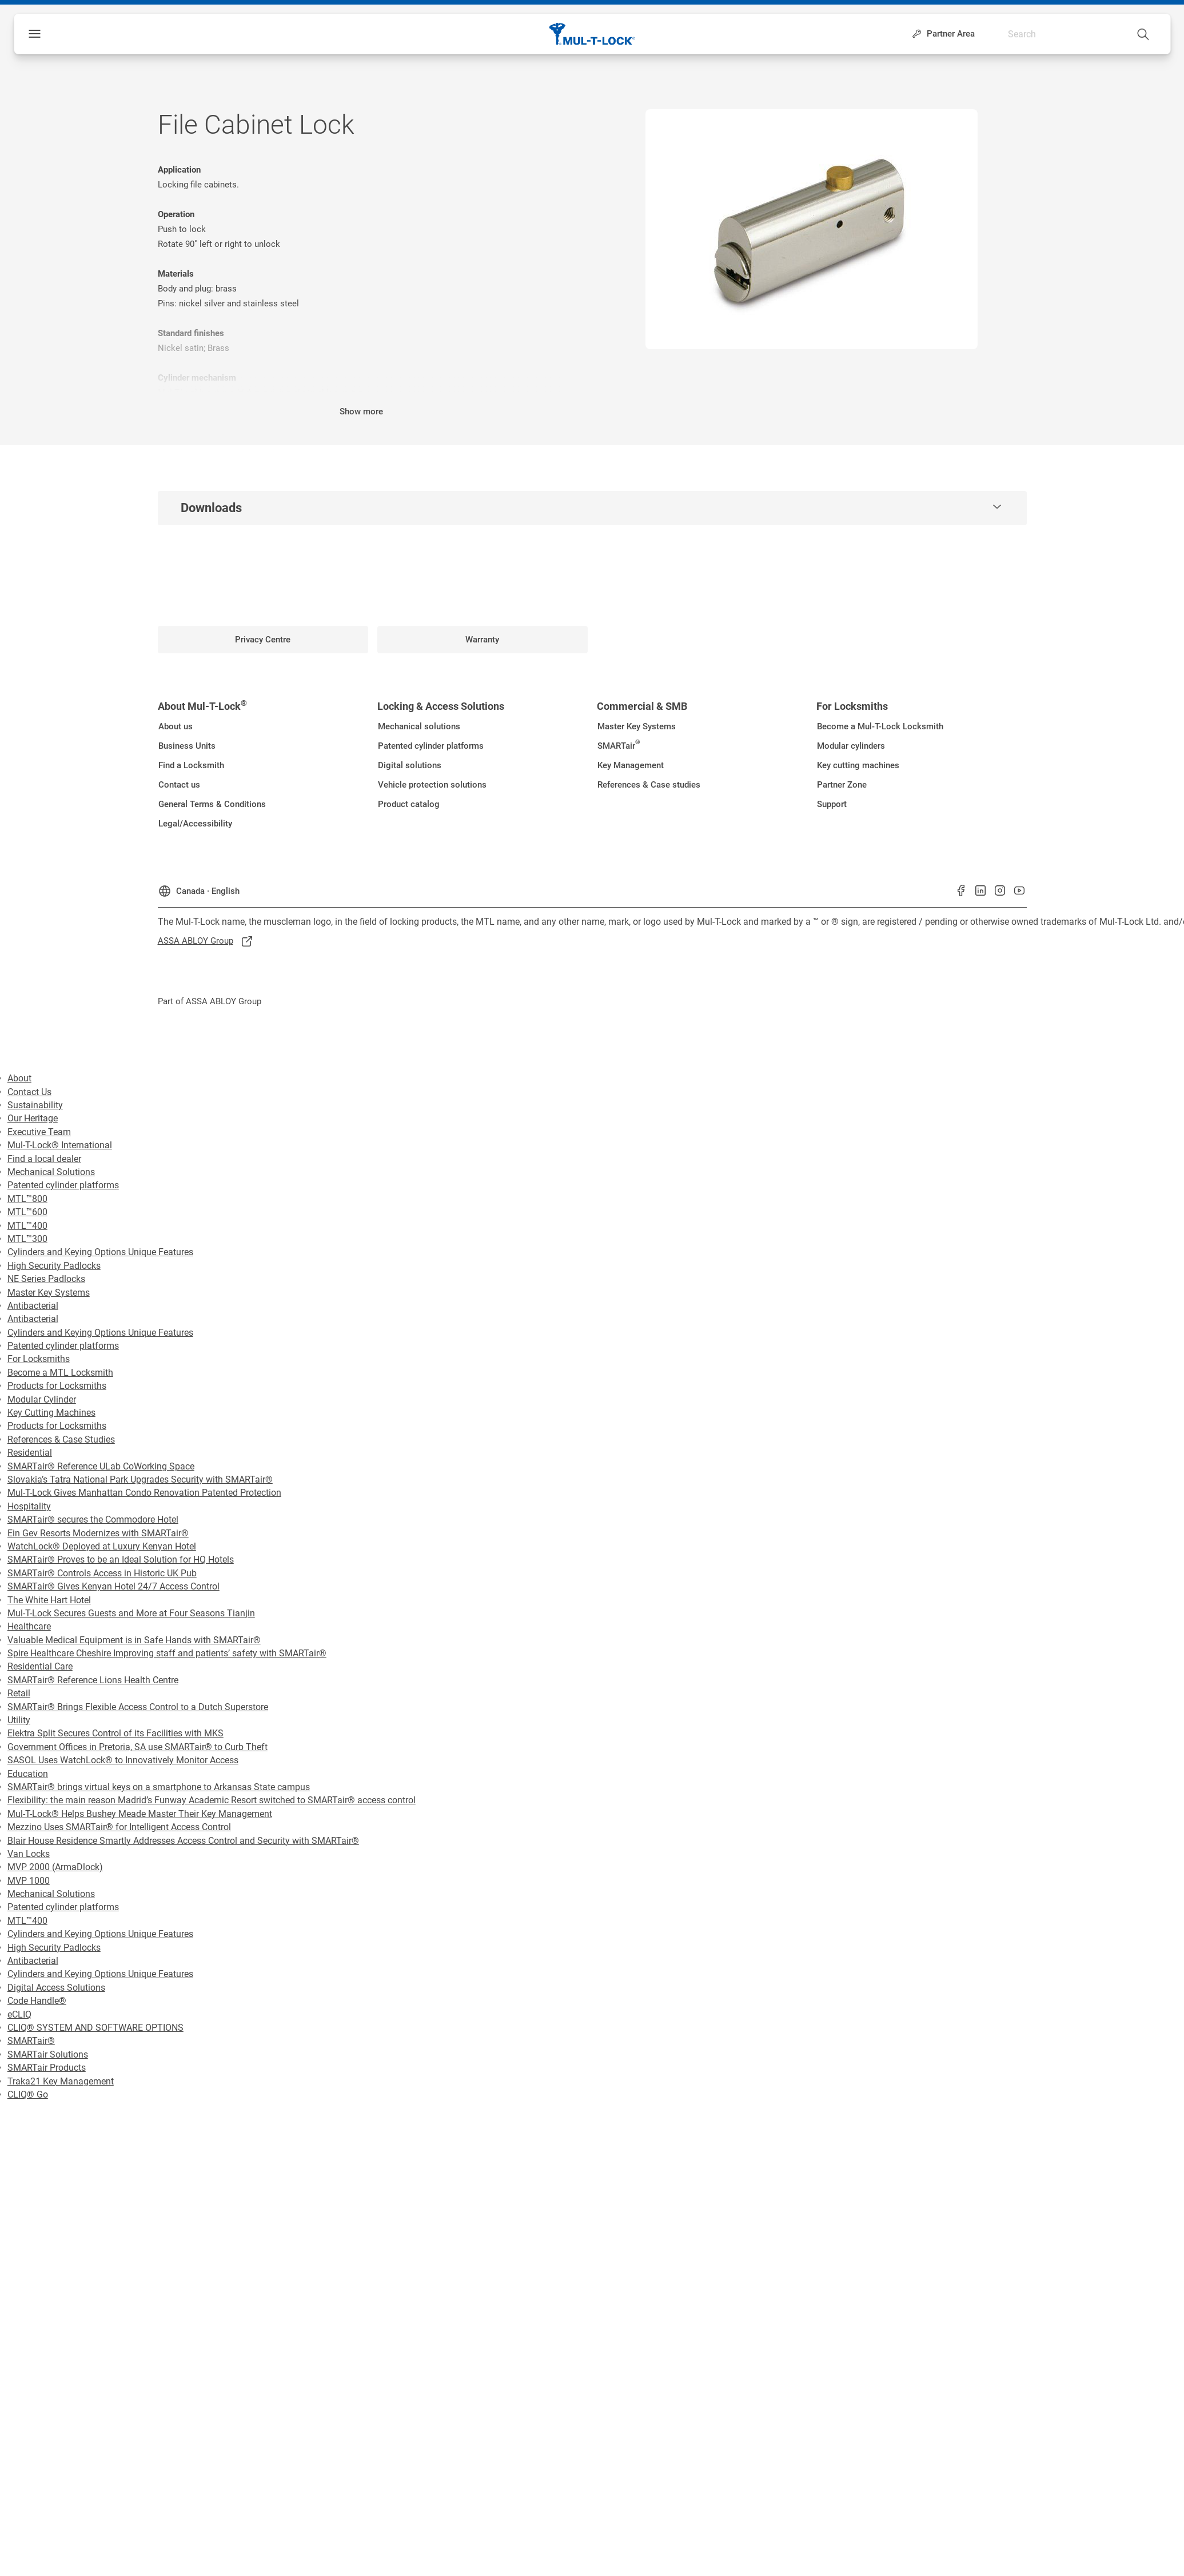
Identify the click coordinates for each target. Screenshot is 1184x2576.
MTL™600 (27, 1212)
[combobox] (1102, 31)
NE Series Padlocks (46, 1278)
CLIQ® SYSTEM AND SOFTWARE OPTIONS (95, 2027)
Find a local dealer (44, 1158)
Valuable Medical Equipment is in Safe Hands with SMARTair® (134, 1640)
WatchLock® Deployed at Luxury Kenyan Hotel (101, 1546)
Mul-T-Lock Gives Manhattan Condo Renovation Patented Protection (144, 1492)
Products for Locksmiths (56, 1385)
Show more (361, 411)
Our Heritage (32, 1118)
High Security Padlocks (54, 1265)
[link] (263, 639)
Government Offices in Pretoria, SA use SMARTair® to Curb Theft (137, 1747)
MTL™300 (27, 1238)
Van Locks (28, 1853)
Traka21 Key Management (60, 2081)
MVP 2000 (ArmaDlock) (55, 1867)
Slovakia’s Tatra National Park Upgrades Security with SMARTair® (140, 1479)
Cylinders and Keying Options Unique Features (100, 1252)
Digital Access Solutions (56, 1987)
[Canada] (199, 887)
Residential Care (40, 1666)
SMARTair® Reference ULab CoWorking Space (100, 1466)
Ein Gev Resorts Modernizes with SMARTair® (98, 1533)
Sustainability (35, 1105)
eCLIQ (19, 2014)
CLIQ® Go (27, 2094)
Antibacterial (32, 1305)
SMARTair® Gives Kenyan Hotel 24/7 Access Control (113, 1586)
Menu (54, 34)
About (19, 1078)
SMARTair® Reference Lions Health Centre (92, 1680)
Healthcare (29, 1626)
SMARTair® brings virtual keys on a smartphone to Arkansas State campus (158, 1787)
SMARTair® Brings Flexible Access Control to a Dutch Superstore (137, 1707)
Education (27, 1773)
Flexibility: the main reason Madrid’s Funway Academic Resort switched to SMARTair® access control (211, 1800)
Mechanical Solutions (51, 1172)
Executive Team (39, 1132)
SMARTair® (31, 2040)
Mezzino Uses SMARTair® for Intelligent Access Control (119, 1827)
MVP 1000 (28, 1880)
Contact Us (29, 1092)
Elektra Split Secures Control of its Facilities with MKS (115, 1733)
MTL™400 (27, 1225)
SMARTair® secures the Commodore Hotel (92, 1519)
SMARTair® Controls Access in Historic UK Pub (102, 1573)
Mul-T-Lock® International (59, 1145)
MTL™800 (27, 1198)
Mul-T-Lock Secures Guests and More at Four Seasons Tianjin (131, 1613)
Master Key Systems (48, 1292)
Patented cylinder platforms (63, 1185)
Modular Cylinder (41, 1399)
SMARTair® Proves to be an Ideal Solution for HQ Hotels (120, 1559)
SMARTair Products (46, 2067)
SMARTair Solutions (47, 2054)
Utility (18, 1720)
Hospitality (29, 1506)
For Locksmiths (38, 1358)
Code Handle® (36, 2000)
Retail (18, 1693)
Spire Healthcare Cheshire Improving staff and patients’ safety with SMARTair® (166, 1653)
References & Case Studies (61, 1439)
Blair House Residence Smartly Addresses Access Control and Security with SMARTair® (183, 1840)
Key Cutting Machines (51, 1412)
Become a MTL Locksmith (60, 1372)
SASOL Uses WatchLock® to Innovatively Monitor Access (122, 1760)
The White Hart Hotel (49, 1600)
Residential (29, 1452)
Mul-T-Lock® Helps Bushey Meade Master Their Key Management (139, 1813)
